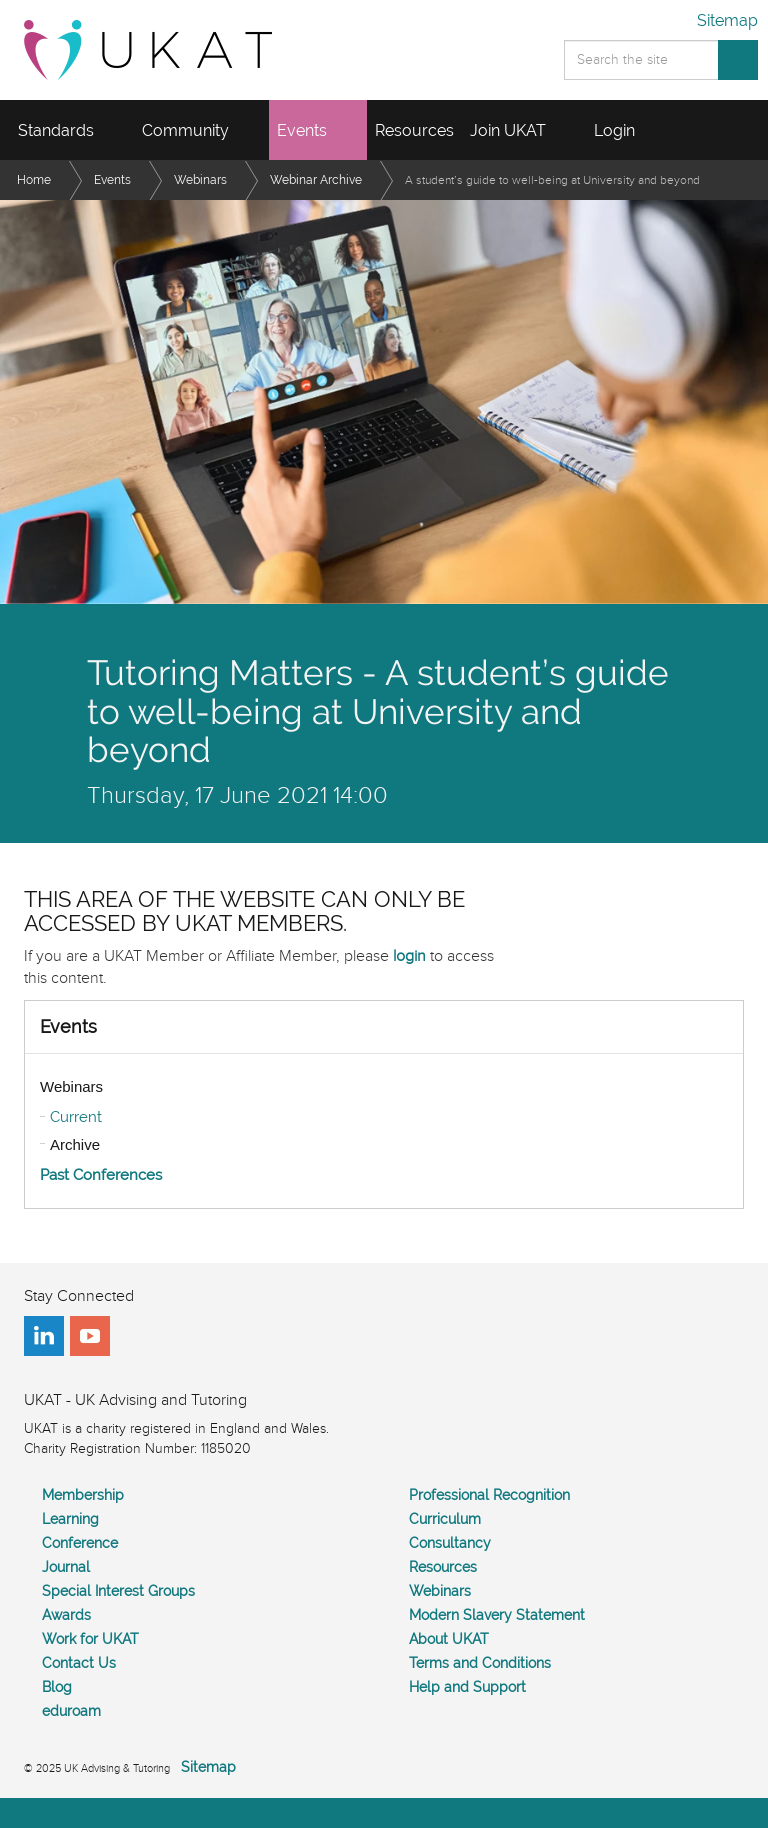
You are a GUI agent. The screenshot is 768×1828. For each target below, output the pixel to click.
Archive (75, 1144)
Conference (80, 1543)
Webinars (71, 1086)
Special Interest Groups (118, 1591)
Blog (57, 1687)
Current (76, 1117)
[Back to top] (384, 1813)
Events (68, 1026)
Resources (443, 1567)
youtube (90, 1336)
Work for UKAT (90, 1639)
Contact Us (79, 1663)
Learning (70, 1519)
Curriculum (445, 1519)
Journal (66, 1567)
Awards (66, 1615)
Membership (83, 1495)
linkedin (44, 1336)
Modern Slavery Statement (497, 1615)
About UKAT (449, 1639)
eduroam (71, 1711)
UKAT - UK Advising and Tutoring (148, 50)
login (409, 956)
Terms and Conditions (480, 1663)
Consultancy (450, 1543)
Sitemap (727, 20)
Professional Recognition (489, 1495)
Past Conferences (101, 1175)
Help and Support (467, 1687)
